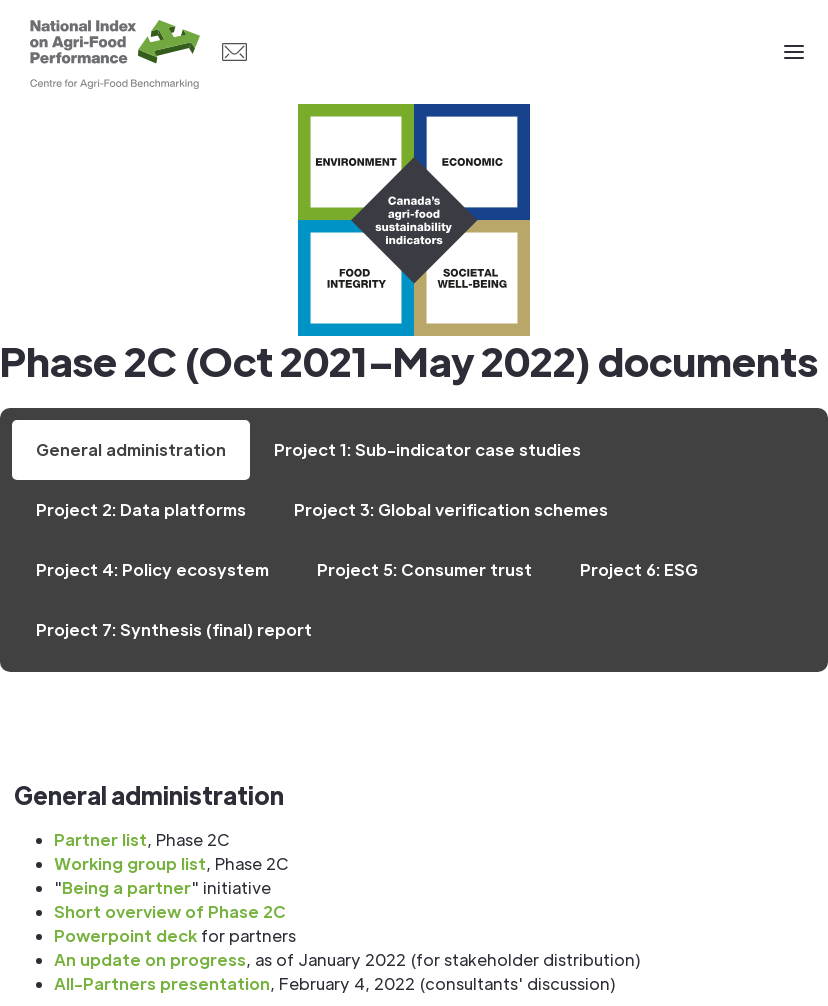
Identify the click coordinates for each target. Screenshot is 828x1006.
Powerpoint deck (125, 935)
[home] (115, 52)
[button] (794, 52)
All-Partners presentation (162, 983)
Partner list (100, 839)
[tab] (131, 450)
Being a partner (126, 887)
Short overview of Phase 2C (170, 911)
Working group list (130, 863)
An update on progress (150, 959)
